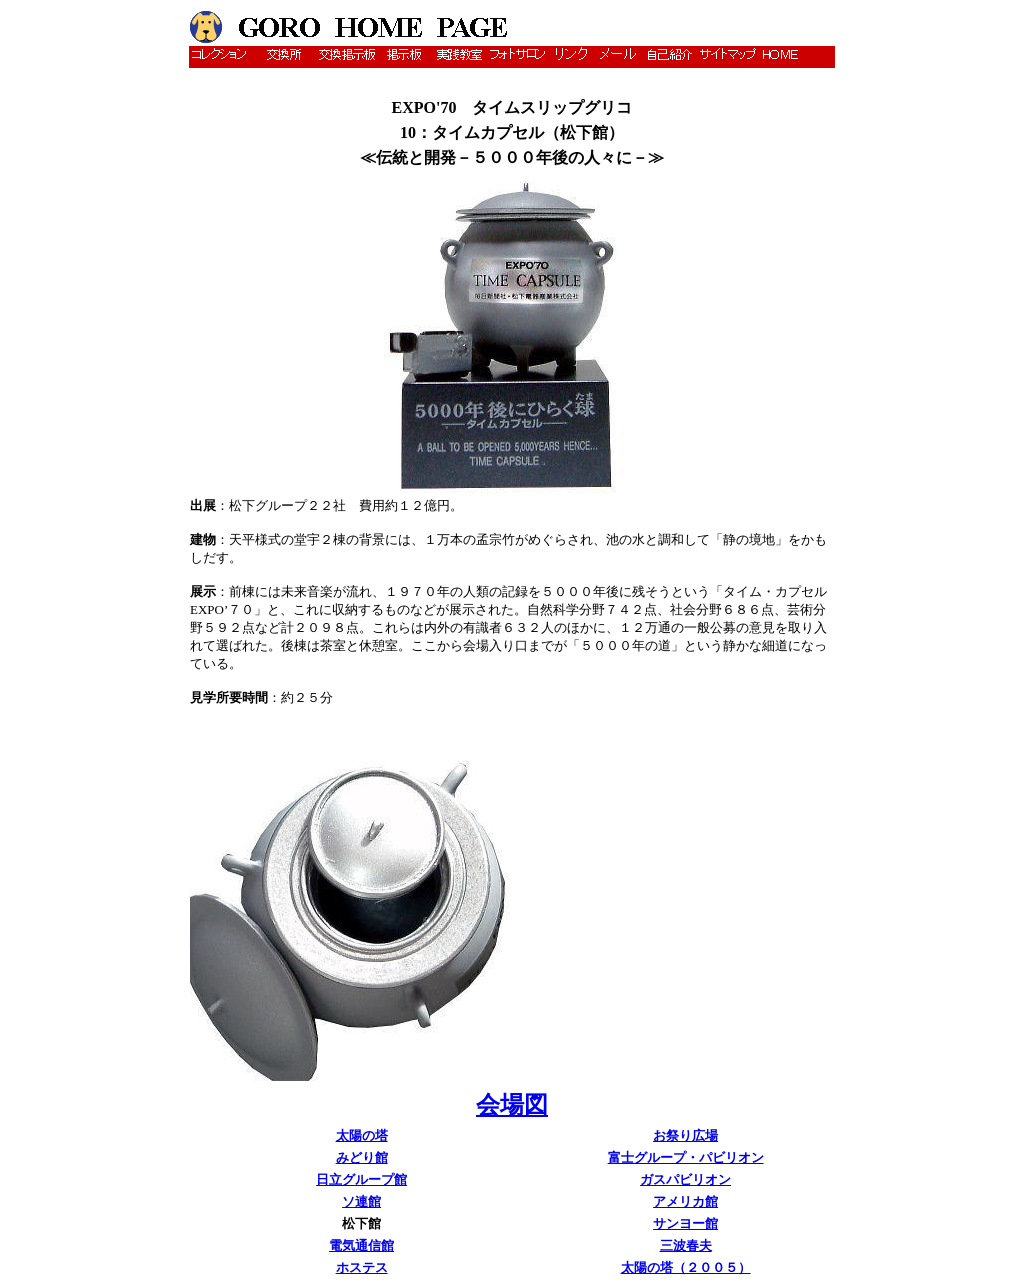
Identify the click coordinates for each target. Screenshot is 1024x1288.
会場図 (512, 1105)
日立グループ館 (361, 1179)
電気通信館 (361, 1245)
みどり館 (362, 1157)
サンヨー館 (685, 1223)
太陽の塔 (362, 1135)
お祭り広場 (685, 1135)
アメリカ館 (685, 1201)
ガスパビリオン (685, 1179)
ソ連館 (361, 1201)
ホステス (362, 1267)
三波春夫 (686, 1245)
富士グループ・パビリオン (686, 1157)
